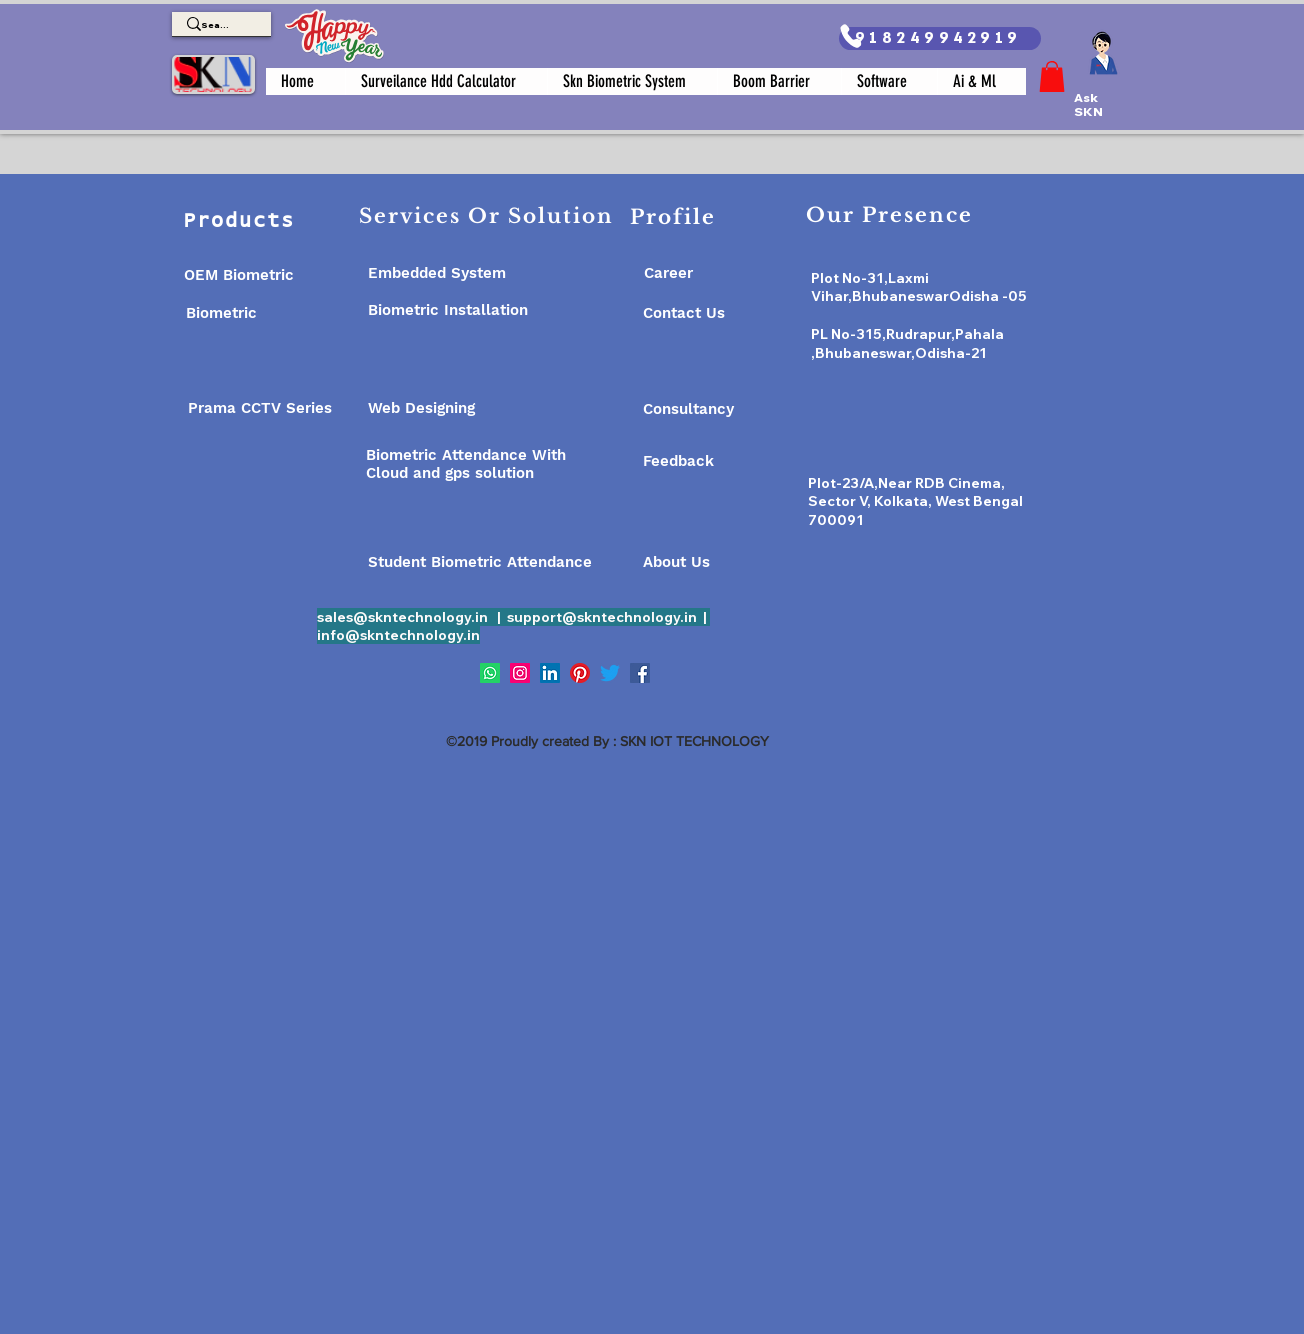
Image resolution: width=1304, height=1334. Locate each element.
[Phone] (850, 36)
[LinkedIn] (550, 673)
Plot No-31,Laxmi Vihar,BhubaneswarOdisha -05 (919, 287)
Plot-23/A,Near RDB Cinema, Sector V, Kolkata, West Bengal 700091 (915, 502)
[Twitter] (610, 673)
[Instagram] (520, 673)
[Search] (215, 25)
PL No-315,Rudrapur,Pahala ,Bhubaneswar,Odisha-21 (907, 343)
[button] (1052, 76)
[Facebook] (640, 673)
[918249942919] (940, 38)
